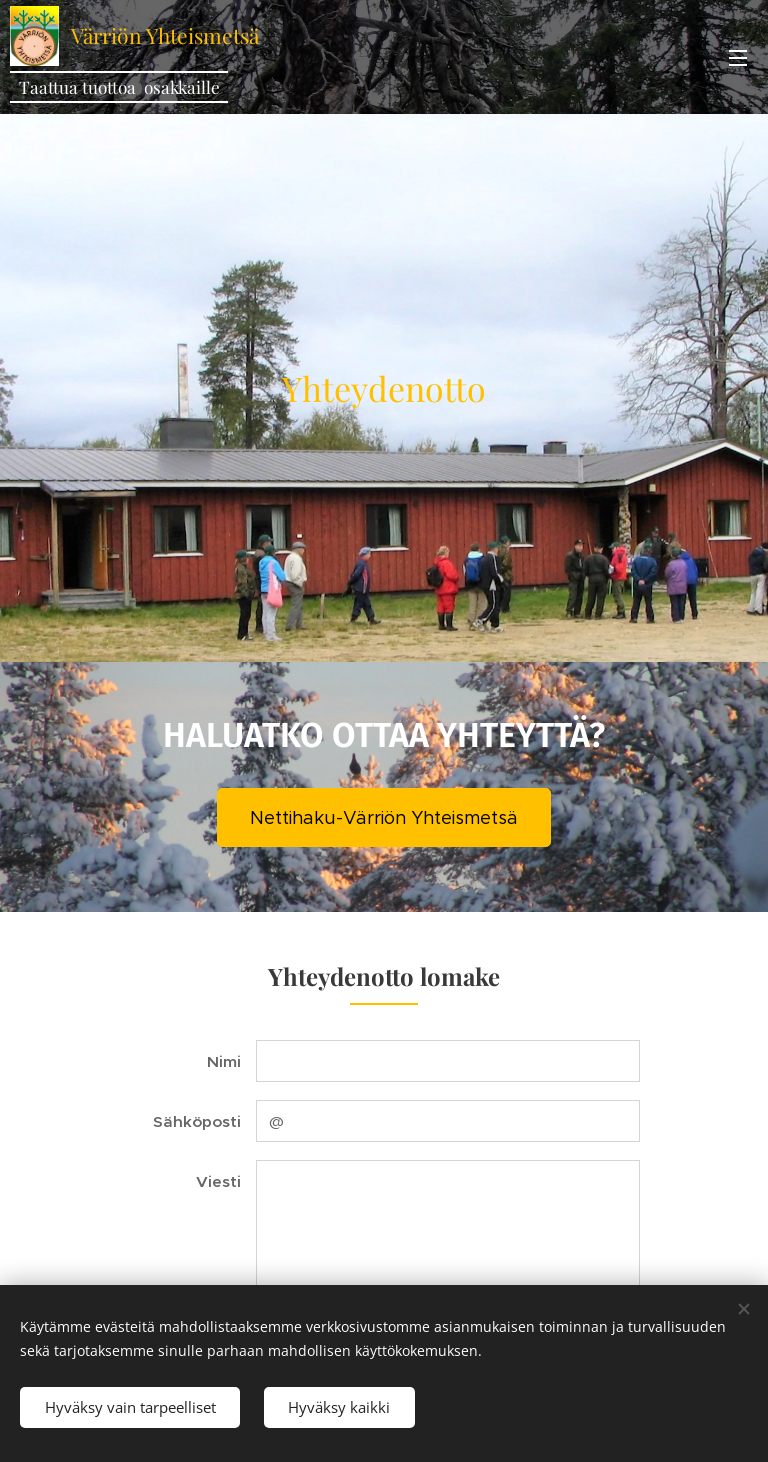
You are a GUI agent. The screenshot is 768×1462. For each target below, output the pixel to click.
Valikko (738, 58)
